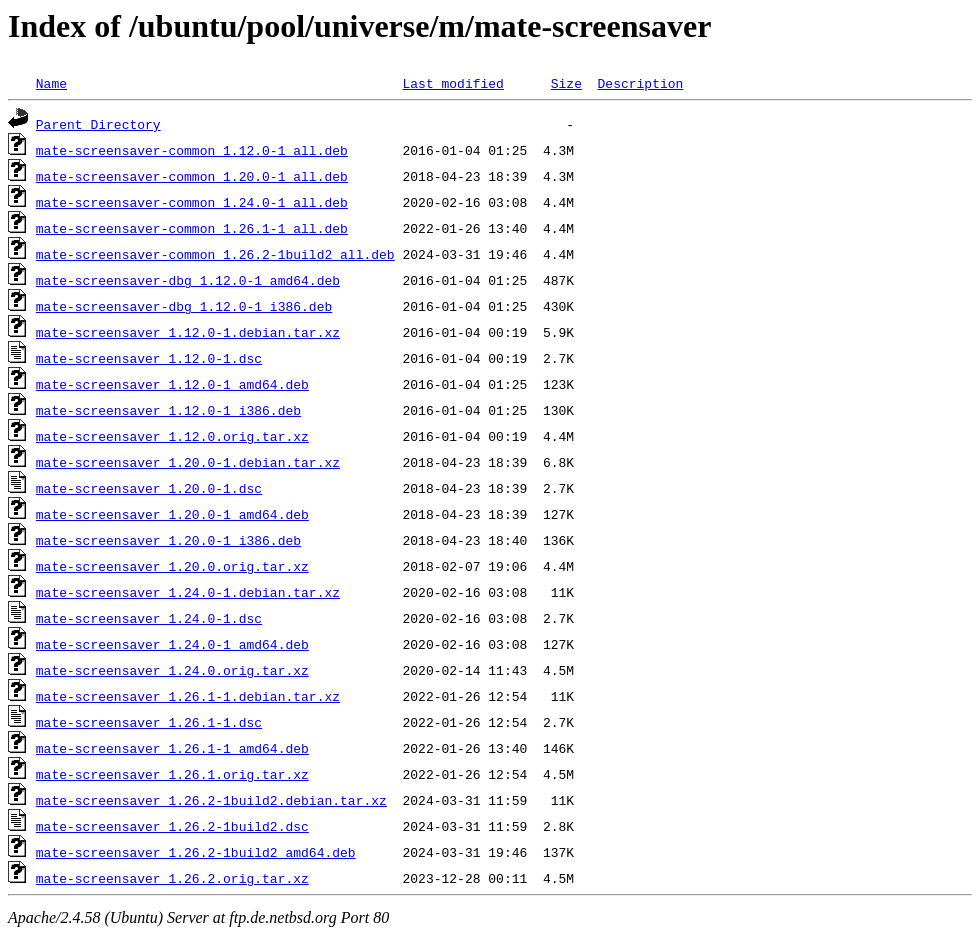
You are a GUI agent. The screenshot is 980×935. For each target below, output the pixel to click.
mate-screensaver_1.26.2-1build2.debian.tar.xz (211, 800)
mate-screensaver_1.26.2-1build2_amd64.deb (196, 852)
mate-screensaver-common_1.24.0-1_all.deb (192, 202)
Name (51, 83)
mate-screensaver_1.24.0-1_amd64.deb (172, 644)
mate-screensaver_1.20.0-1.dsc (149, 488)
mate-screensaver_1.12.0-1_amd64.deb (172, 384)
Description (640, 83)
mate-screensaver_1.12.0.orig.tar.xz (172, 436)
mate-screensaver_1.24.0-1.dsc (149, 618)
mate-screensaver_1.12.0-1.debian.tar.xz (188, 332)
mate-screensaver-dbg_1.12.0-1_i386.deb (184, 306)
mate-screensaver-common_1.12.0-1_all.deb (192, 150)
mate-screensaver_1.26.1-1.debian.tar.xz (188, 696)
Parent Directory (98, 124)
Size (566, 83)
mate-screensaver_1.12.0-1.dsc (149, 358)
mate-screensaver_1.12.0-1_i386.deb (168, 410)
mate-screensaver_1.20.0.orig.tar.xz (172, 566)
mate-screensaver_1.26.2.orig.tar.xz (172, 878)
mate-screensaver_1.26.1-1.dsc (149, 722)
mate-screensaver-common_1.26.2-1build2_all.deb (215, 254)
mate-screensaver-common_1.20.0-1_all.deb (192, 176)
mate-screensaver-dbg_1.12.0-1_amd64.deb (188, 280)
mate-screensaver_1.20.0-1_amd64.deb (172, 514)
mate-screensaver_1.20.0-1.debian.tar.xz (188, 462)
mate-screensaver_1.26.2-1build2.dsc (172, 826)
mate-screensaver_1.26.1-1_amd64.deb (172, 748)
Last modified (452, 83)
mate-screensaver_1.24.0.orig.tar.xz (172, 670)
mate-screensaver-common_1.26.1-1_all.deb (192, 228)
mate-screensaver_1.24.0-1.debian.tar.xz (188, 592)
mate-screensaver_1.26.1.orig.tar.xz (172, 774)
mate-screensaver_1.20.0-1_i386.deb (168, 540)
